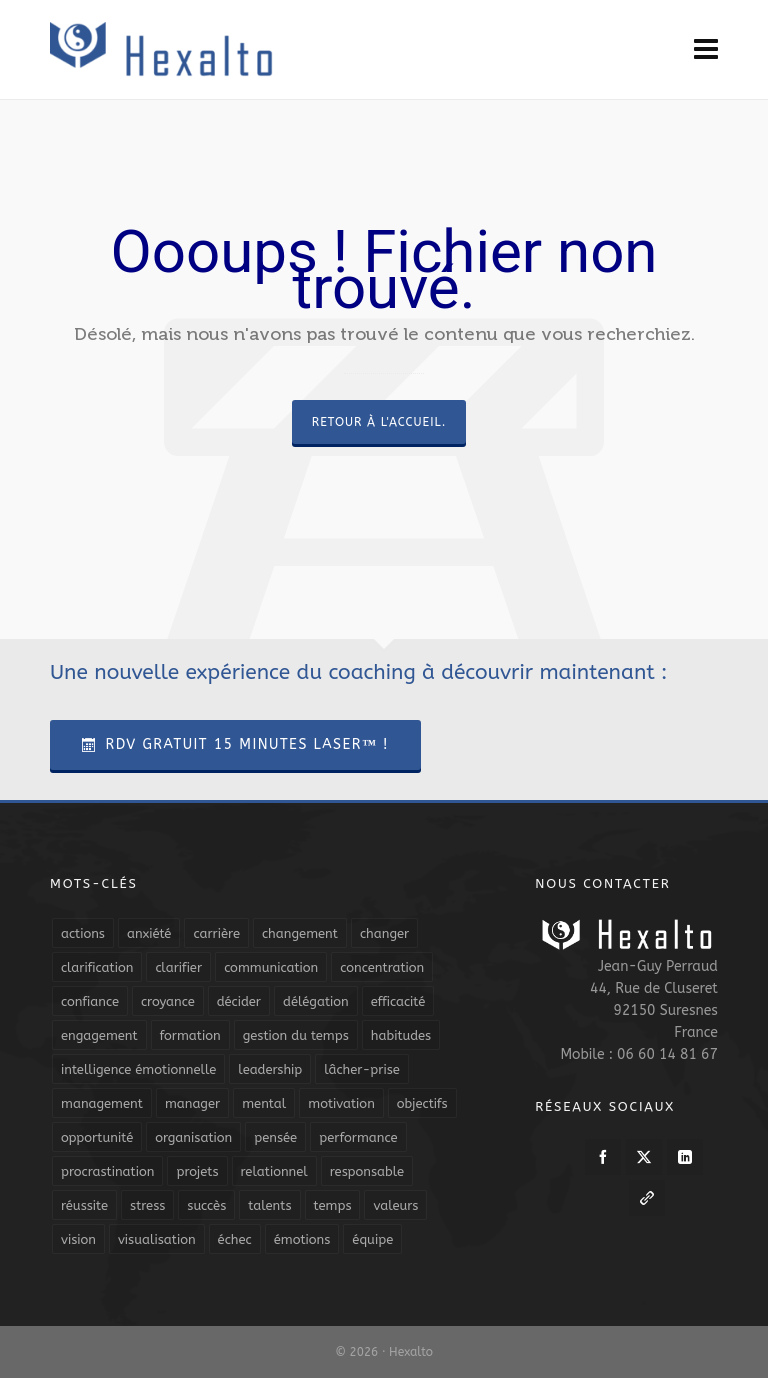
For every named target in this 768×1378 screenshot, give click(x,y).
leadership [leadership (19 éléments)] (270, 1069)
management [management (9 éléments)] (102, 1103)
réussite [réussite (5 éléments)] (84, 1205)
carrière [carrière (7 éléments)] (216, 933)
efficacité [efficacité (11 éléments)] (398, 1001)
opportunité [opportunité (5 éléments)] (97, 1137)
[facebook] (603, 1157)
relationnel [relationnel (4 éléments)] (274, 1171)
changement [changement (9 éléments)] (300, 933)
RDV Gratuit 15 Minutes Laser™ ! (235, 744)
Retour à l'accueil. (379, 422)
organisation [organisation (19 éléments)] (193, 1137)
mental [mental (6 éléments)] (264, 1103)
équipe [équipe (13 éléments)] (372, 1239)
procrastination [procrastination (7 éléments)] (107, 1171)
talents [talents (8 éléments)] (269, 1205)
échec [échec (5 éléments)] (235, 1239)
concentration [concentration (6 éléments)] (382, 967)
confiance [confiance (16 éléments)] (90, 1001)
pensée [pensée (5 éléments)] (275, 1137)
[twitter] (644, 1157)
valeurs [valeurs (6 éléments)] (395, 1205)
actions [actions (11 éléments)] (83, 933)
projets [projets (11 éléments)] (197, 1171)
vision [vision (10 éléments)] (78, 1239)
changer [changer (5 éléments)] (384, 933)
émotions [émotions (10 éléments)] (302, 1239)
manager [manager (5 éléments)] (192, 1103)
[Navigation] (706, 50)
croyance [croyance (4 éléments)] (168, 1001)
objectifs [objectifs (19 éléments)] (422, 1103)
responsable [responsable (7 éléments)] (367, 1171)
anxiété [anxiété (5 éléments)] (149, 933)
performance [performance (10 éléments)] (358, 1137)
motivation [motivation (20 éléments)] (341, 1103)
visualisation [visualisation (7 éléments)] (157, 1239)
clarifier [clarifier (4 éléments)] (178, 967)
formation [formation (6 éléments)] (190, 1035)
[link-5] (647, 1198)
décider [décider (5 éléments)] (239, 1001)
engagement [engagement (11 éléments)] (99, 1035)
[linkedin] (685, 1157)
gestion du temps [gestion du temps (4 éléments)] (296, 1035)
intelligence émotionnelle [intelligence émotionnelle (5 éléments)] (138, 1069)
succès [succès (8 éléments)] (206, 1205)
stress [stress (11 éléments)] (147, 1205)
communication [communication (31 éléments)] (271, 967)
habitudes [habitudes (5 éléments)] (401, 1035)
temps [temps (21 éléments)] (333, 1205)
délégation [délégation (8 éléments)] (316, 1001)
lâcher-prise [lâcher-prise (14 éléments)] (362, 1069)
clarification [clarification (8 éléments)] (97, 967)
